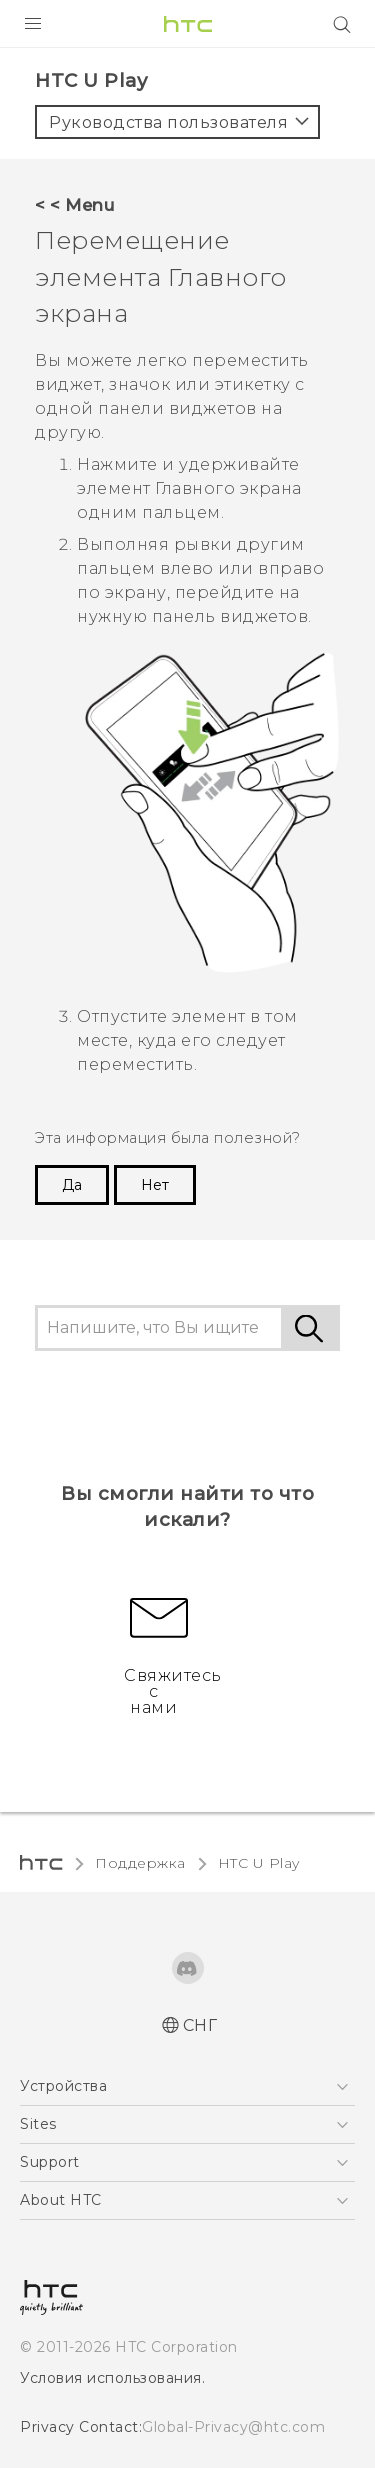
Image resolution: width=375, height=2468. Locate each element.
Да (72, 1185)
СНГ (200, 2025)
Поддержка (140, 1863)
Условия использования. (112, 2378)
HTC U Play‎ (259, 1863)
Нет (155, 1185)
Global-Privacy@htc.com (233, 2427)
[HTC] (188, 24)
